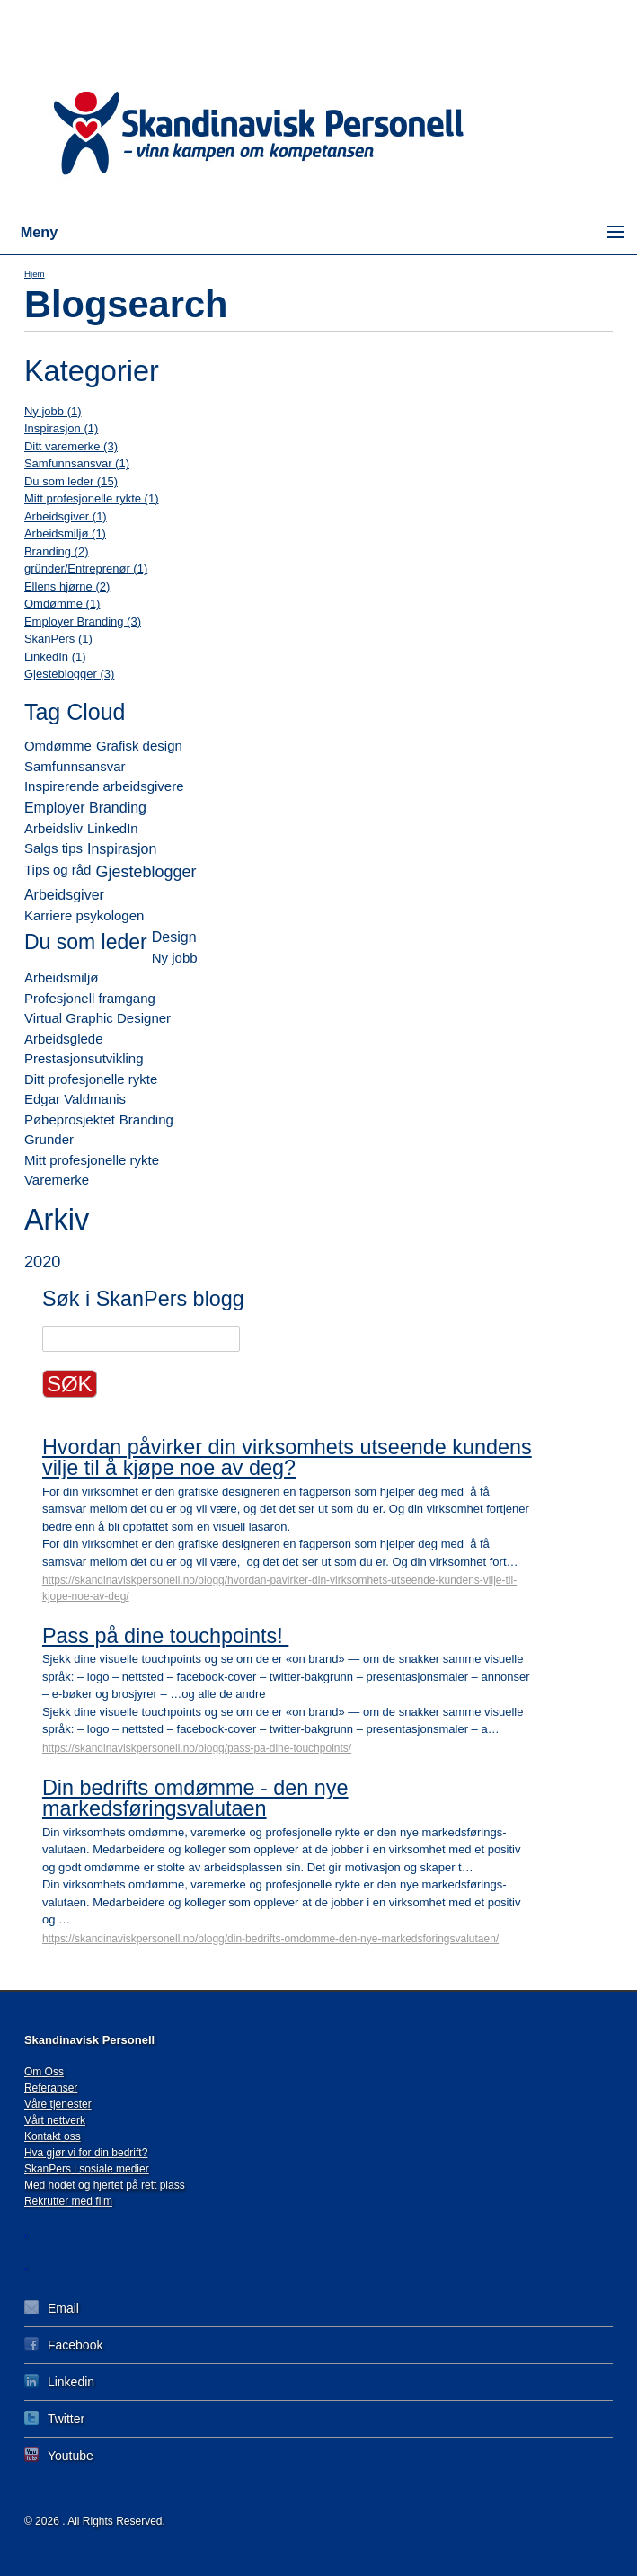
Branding (146, 1119)
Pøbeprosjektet (69, 1119)
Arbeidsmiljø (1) (65, 533)
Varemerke (56, 1179)
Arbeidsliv (53, 828)
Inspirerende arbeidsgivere (104, 786)
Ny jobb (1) (53, 411)
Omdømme (58, 745)
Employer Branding (85, 807)
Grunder (49, 1139)
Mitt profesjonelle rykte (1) (91, 498)
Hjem (34, 274)
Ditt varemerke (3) (71, 446)
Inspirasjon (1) (61, 428)
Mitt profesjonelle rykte (91, 1160)
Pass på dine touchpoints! (165, 1636)
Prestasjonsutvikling (84, 1058)
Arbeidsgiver (64, 894)
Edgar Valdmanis (75, 1098)
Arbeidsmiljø (61, 977)
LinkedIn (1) (55, 656)
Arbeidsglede (63, 1038)
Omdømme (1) (62, 603)
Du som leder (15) (71, 481)
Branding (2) (56, 551)
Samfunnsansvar (75, 766)
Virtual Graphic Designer (97, 1018)
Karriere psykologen (84, 915)
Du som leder (85, 942)
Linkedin (59, 2381)
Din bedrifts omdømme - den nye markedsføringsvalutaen (195, 1798)
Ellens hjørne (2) (67, 586)
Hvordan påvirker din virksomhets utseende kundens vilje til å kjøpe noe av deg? (287, 1457)
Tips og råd (57, 869)
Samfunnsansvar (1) (76, 463)
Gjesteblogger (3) (69, 673)
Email (51, 2307)
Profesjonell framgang (89, 998)
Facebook (63, 2344)
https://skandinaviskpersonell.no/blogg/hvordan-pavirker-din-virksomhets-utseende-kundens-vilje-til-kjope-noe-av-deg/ (279, 1588)
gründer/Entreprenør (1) (85, 568)
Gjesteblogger (145, 872)
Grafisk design (139, 745)
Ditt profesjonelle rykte (90, 1079)
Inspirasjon (121, 849)
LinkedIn (112, 828)
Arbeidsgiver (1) (65, 516)
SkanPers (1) (58, 638)
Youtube (58, 2455)
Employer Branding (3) (82, 621)
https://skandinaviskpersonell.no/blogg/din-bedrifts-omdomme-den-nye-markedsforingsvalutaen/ (270, 1938)
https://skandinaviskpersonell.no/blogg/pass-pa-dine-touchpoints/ (196, 1748)
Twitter (54, 2418)
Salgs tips (53, 848)
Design (174, 937)
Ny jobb (175, 957)
